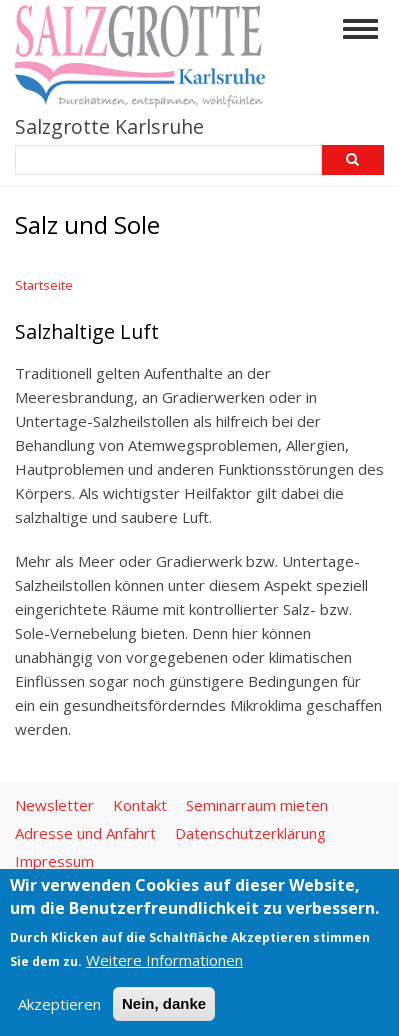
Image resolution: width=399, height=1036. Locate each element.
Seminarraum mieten (257, 805)
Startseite (44, 285)
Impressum (54, 861)
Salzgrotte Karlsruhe (109, 126)
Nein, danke (164, 1003)
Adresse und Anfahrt (85, 833)
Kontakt (140, 805)
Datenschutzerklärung (250, 833)
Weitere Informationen (164, 960)
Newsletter (54, 805)
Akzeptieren (59, 1004)
